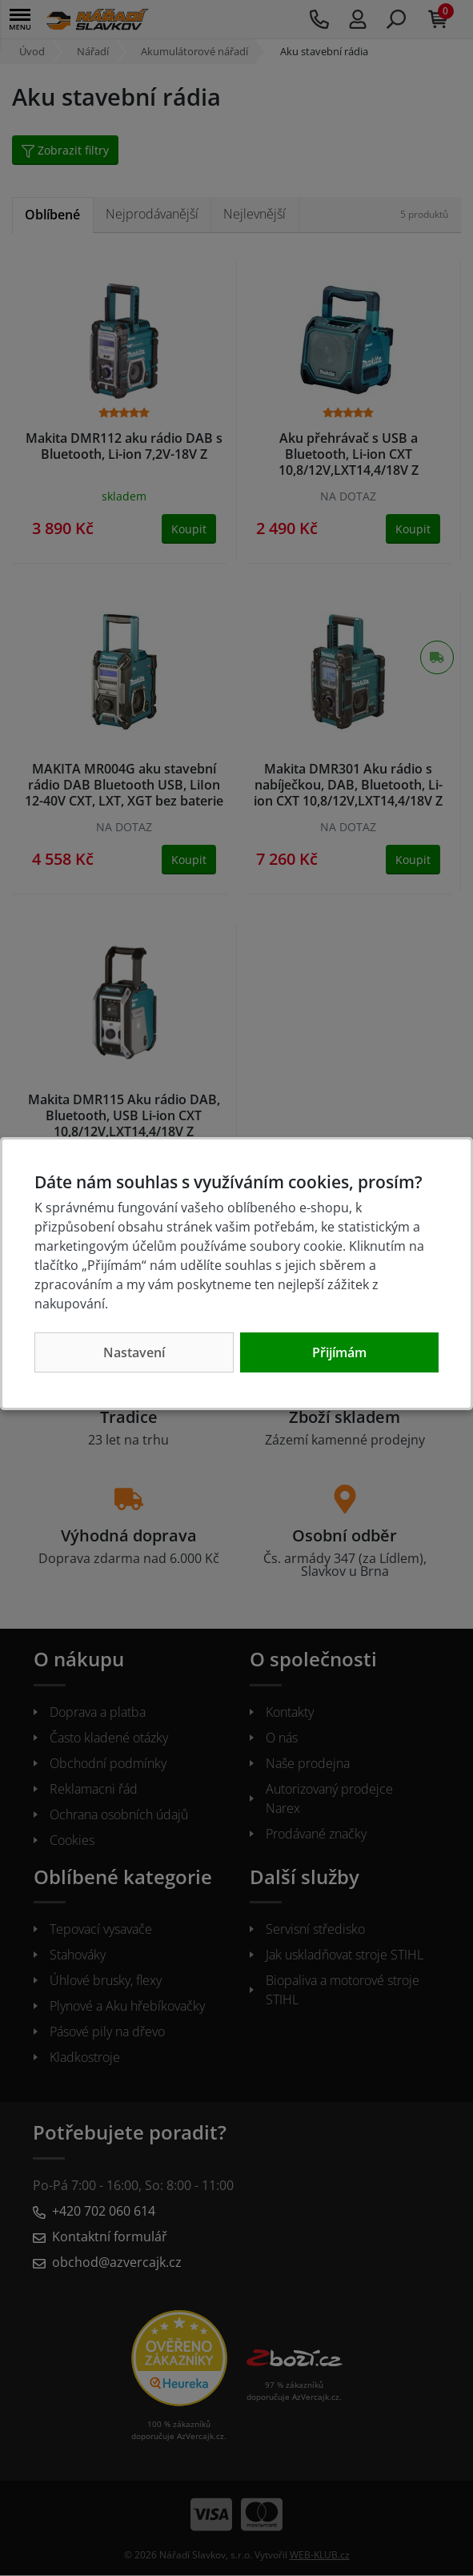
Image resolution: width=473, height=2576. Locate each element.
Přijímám (339, 1352)
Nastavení (134, 1352)
